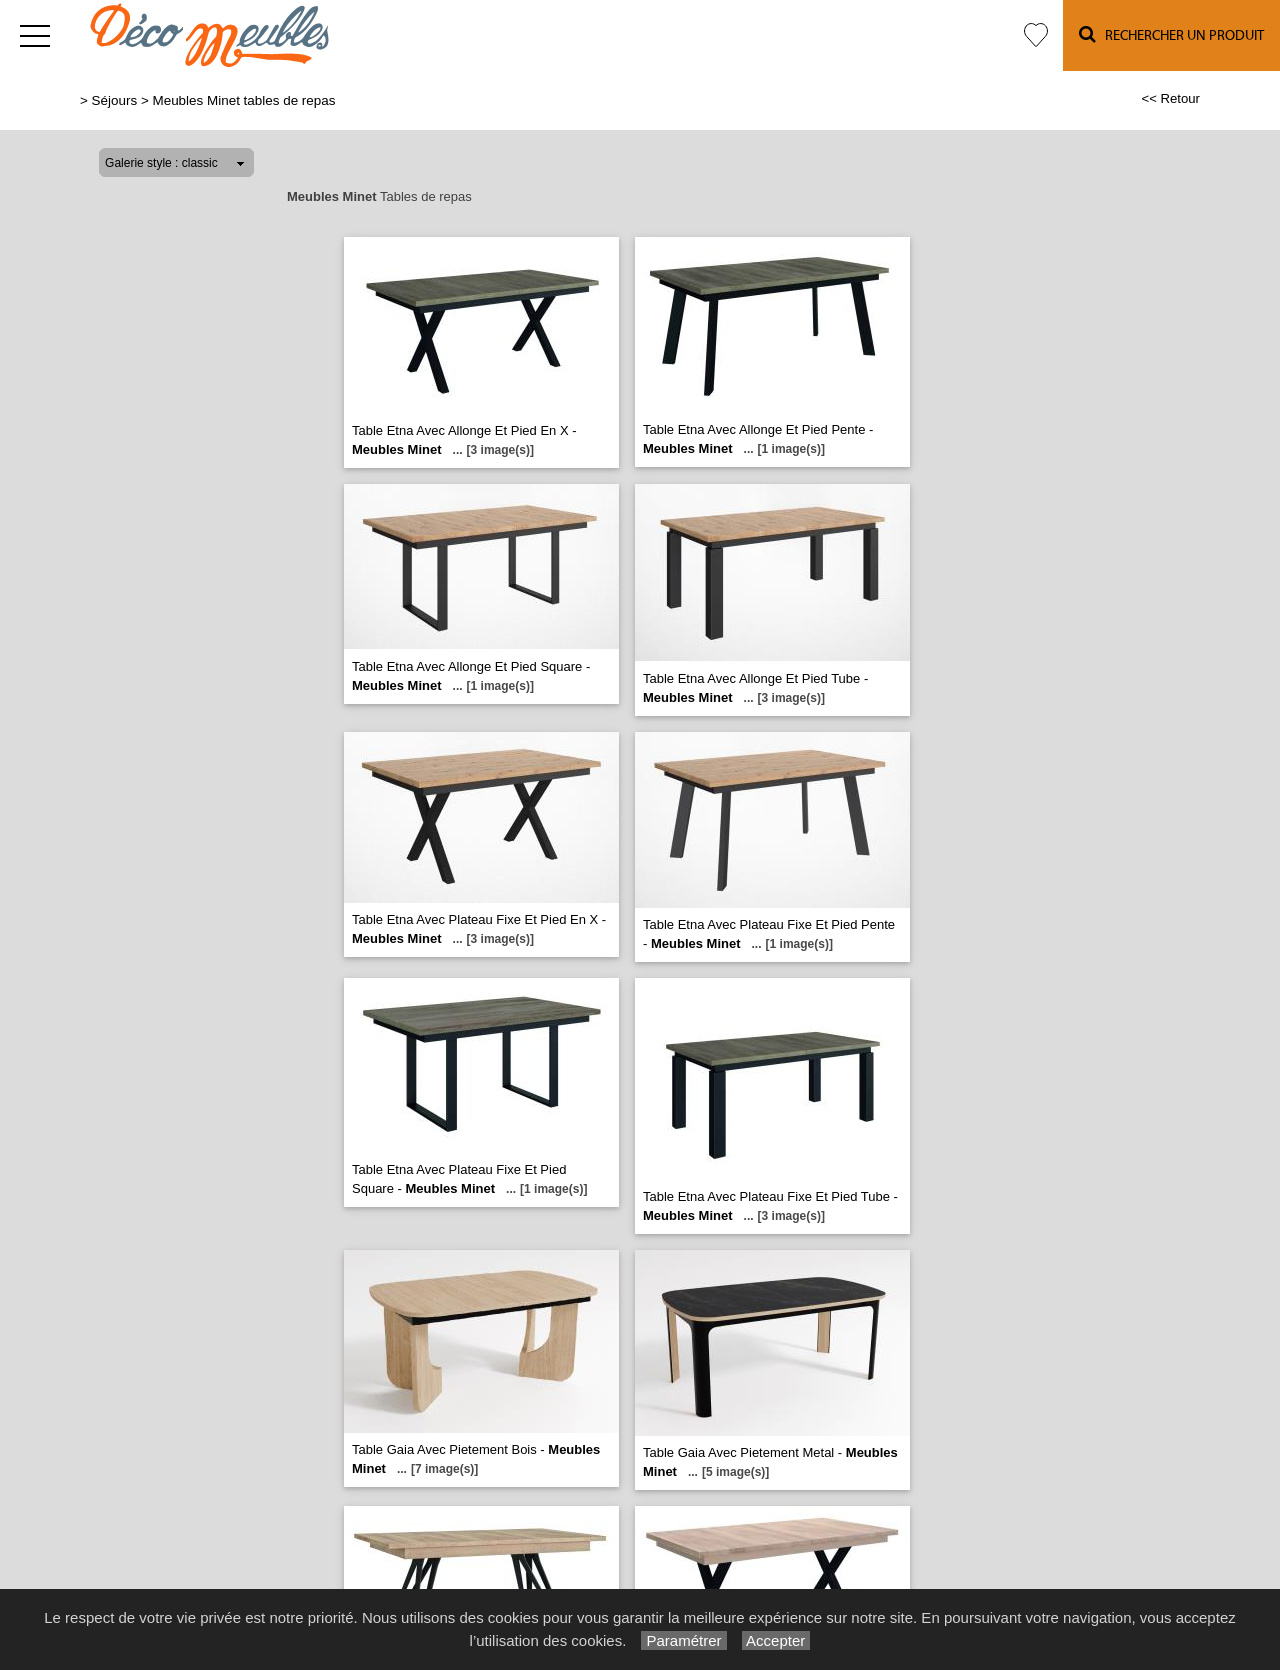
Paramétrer (683, 1640)
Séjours (115, 100)
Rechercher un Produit (1171, 34)
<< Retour (1170, 98)
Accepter (776, 1640)
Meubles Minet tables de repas (243, 100)
